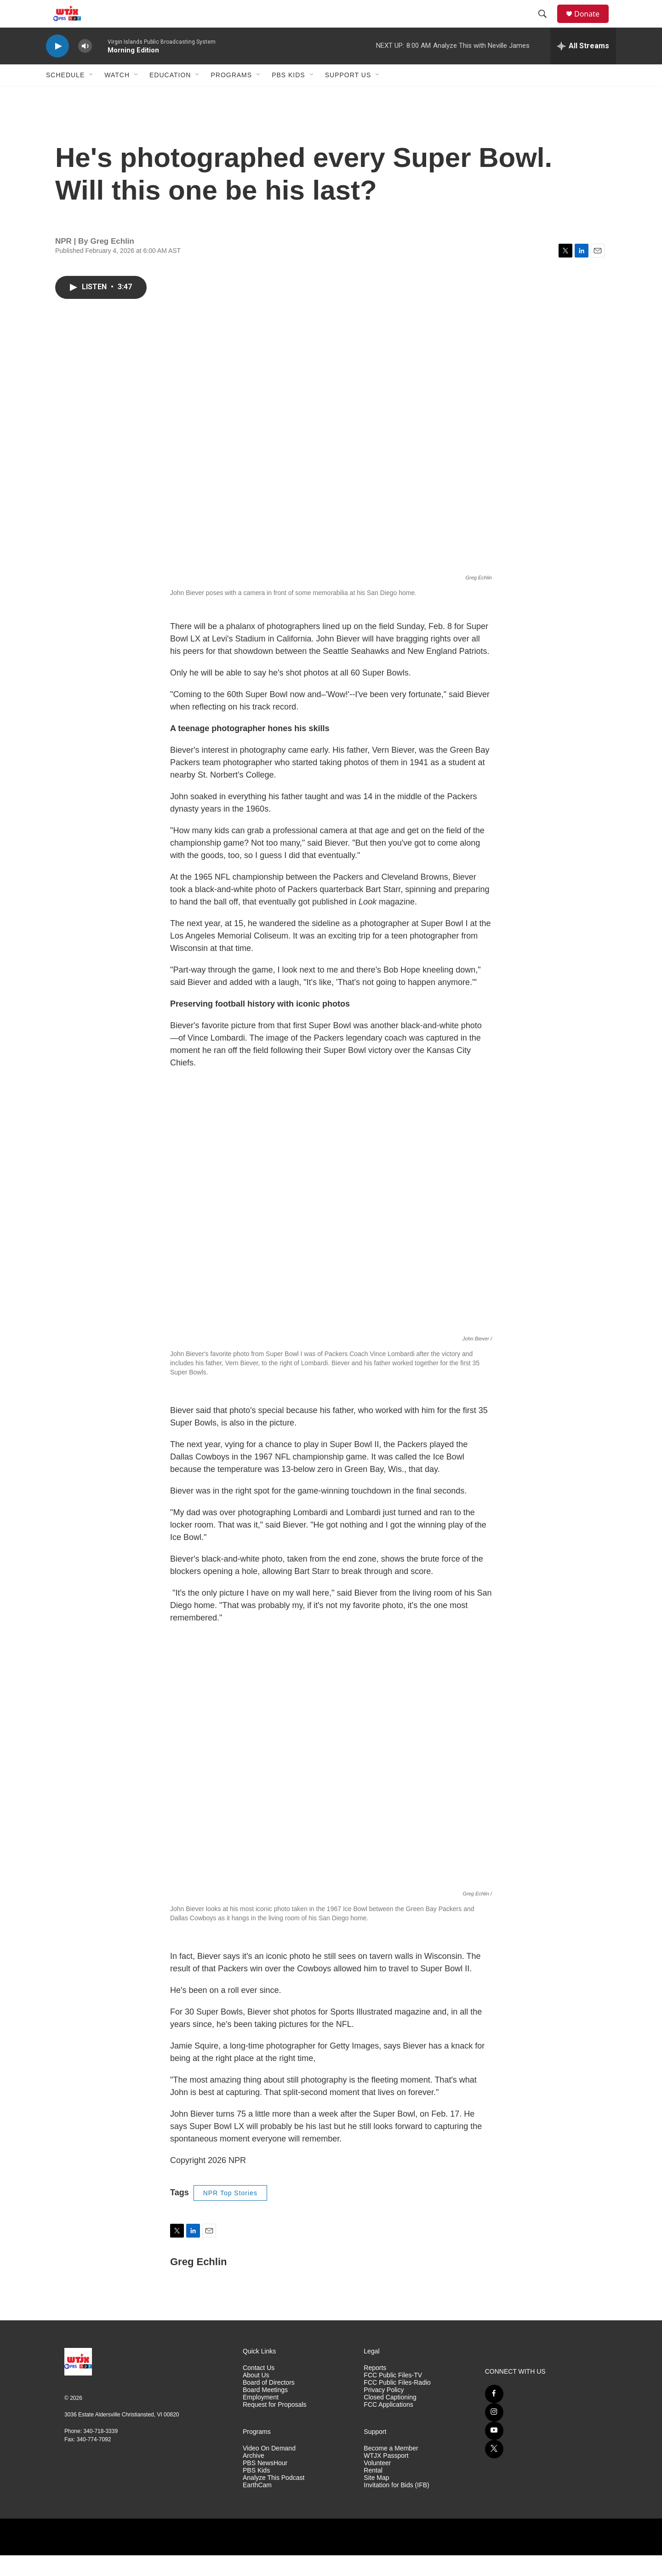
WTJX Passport (386, 2476)
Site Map (376, 2498)
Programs (231, 95)
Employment (261, 2418)
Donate (592, 24)
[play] (57, 67)
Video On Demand (269, 2469)
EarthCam (257, 2505)
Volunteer (377, 2483)
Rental (373, 2491)
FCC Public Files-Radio (397, 2403)
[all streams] (583, 66)
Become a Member (391, 2469)
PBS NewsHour (265, 2483)
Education (170, 95)
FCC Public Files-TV (393, 2396)
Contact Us (258, 2388)
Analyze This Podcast (273, 2498)
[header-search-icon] (546, 24)
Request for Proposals (275, 2425)
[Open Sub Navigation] (91, 95)
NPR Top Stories (230, 2213)
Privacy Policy (384, 2410)
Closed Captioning (390, 2418)
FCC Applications (388, 2425)
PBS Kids (288, 95)
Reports (375, 2388)
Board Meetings (265, 2410)
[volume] (85, 67)
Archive (253, 2476)
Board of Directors (269, 2403)
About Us (256, 2396)
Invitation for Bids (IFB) (396, 2505)
